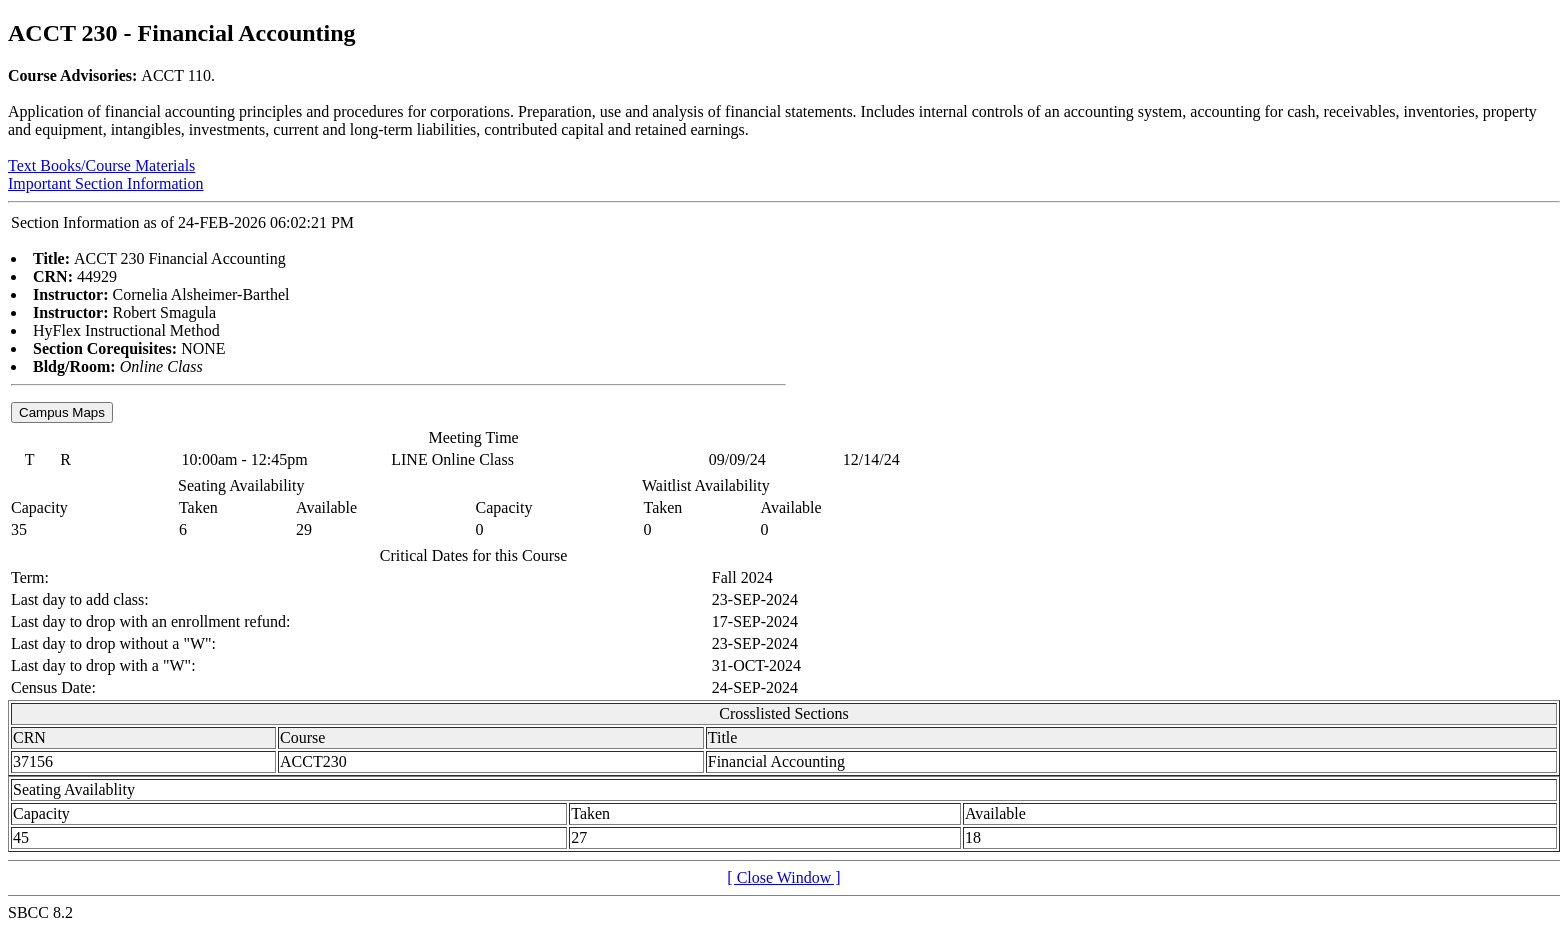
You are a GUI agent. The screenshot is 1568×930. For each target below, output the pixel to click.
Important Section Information (106, 183)
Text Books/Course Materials (101, 165)
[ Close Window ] (783, 877)
